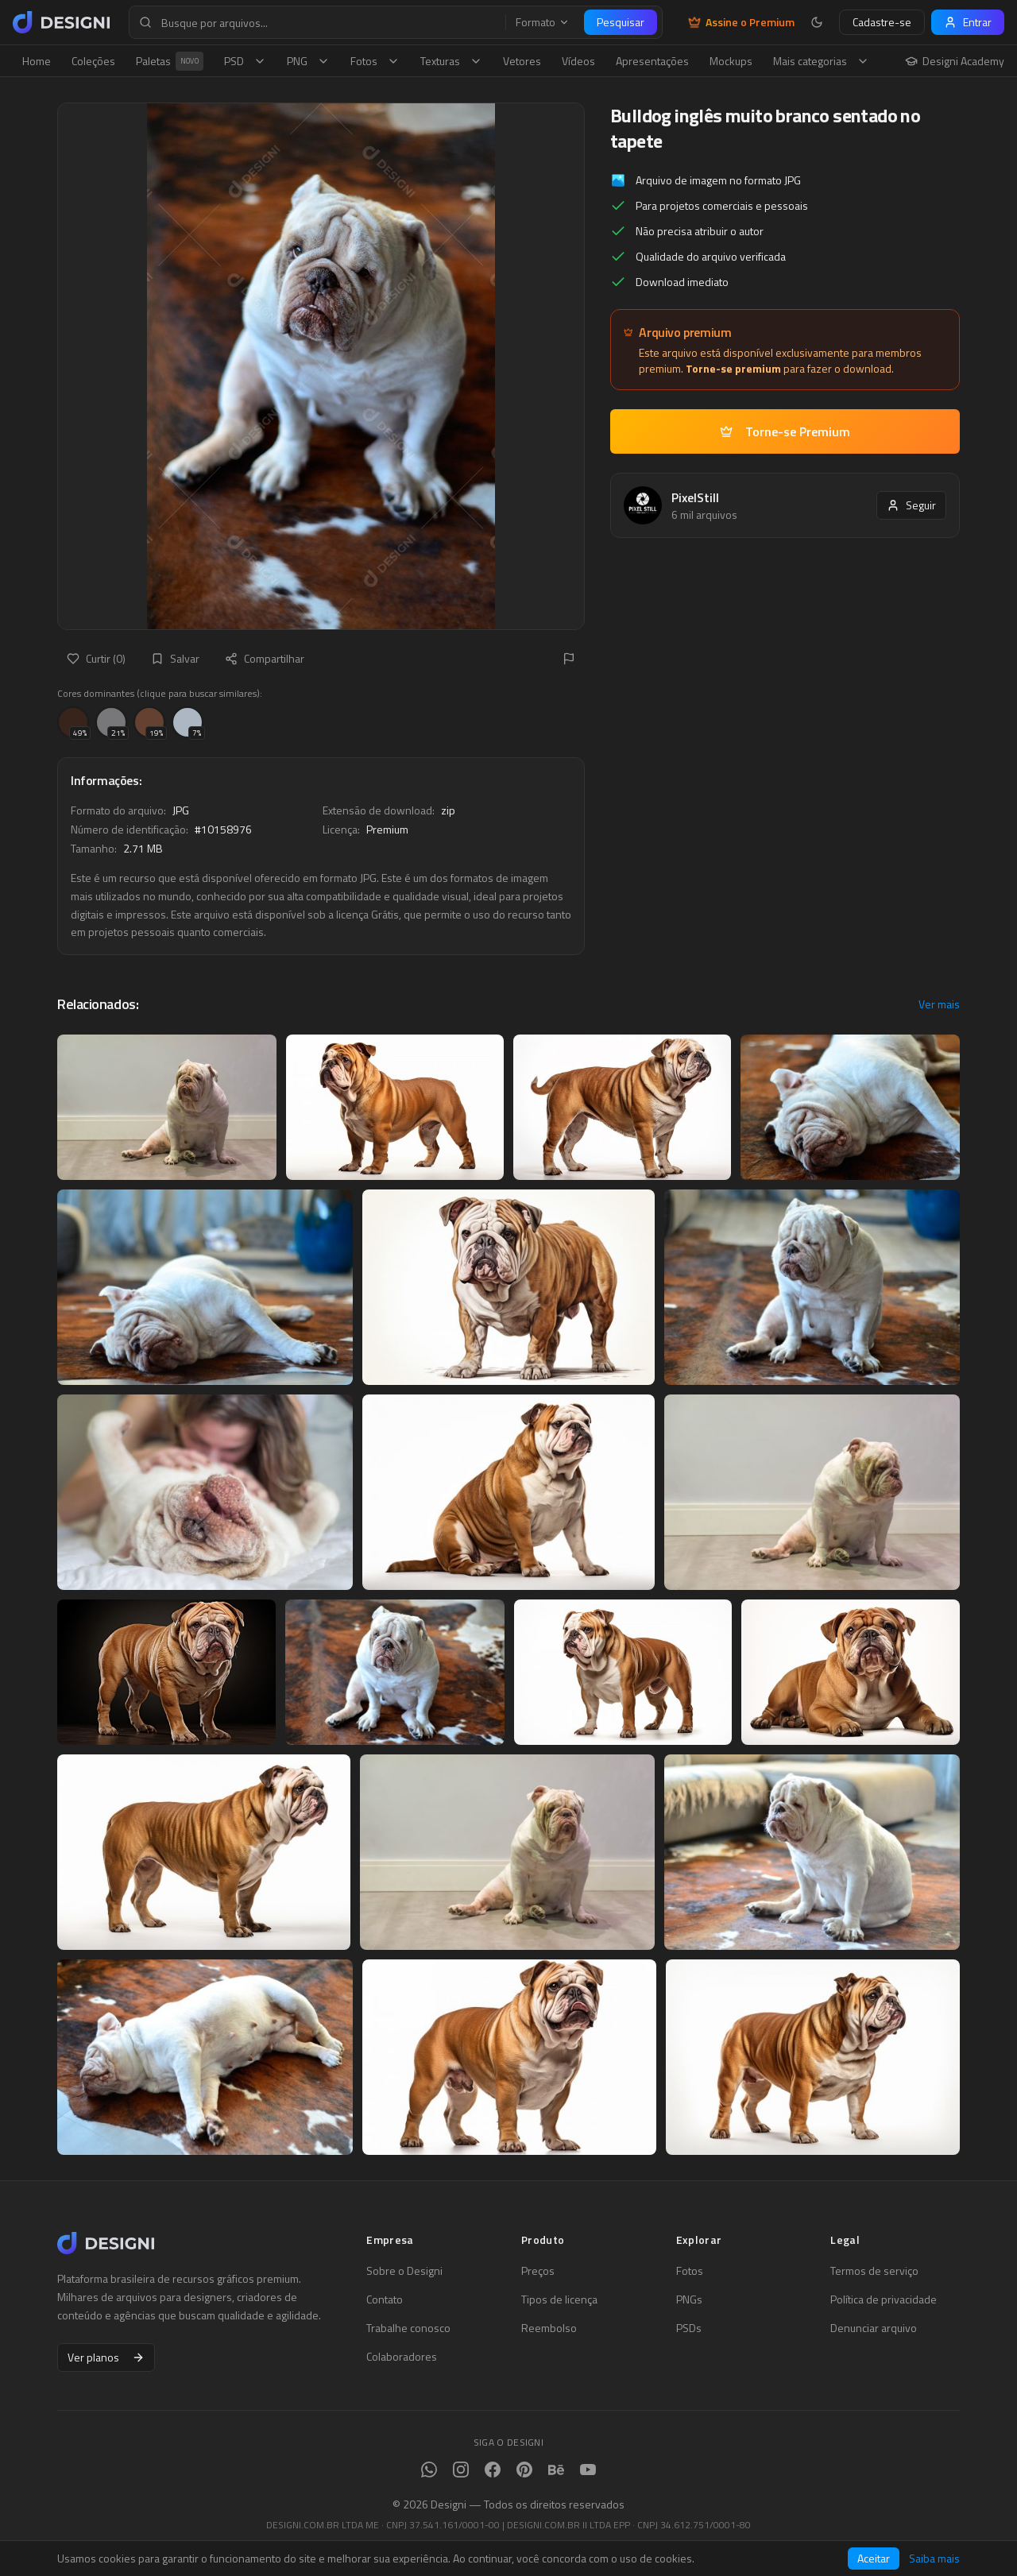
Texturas (451, 60)
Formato (543, 22)
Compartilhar (264, 658)
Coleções (93, 60)
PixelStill (695, 497)
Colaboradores (401, 2357)
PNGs (689, 2299)
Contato (384, 2299)
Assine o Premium (741, 22)
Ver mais (939, 1004)
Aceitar (873, 2558)
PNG (308, 60)
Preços (538, 2271)
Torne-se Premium (785, 431)
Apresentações (652, 60)
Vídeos (578, 60)
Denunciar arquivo (873, 2328)
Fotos (375, 60)
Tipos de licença (559, 2299)
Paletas (169, 61)
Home (36, 60)
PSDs (689, 2328)
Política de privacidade (883, 2299)
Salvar (175, 658)
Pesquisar (620, 22)
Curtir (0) (96, 658)
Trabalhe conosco (408, 2328)
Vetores (522, 60)
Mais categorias (821, 60)
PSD (245, 60)
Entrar (968, 22)
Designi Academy (954, 61)
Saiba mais (934, 2558)
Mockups (731, 60)
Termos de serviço (874, 2271)
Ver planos (106, 2357)
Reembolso (549, 2328)
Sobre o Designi (404, 2271)
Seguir (911, 505)
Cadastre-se (882, 22)
